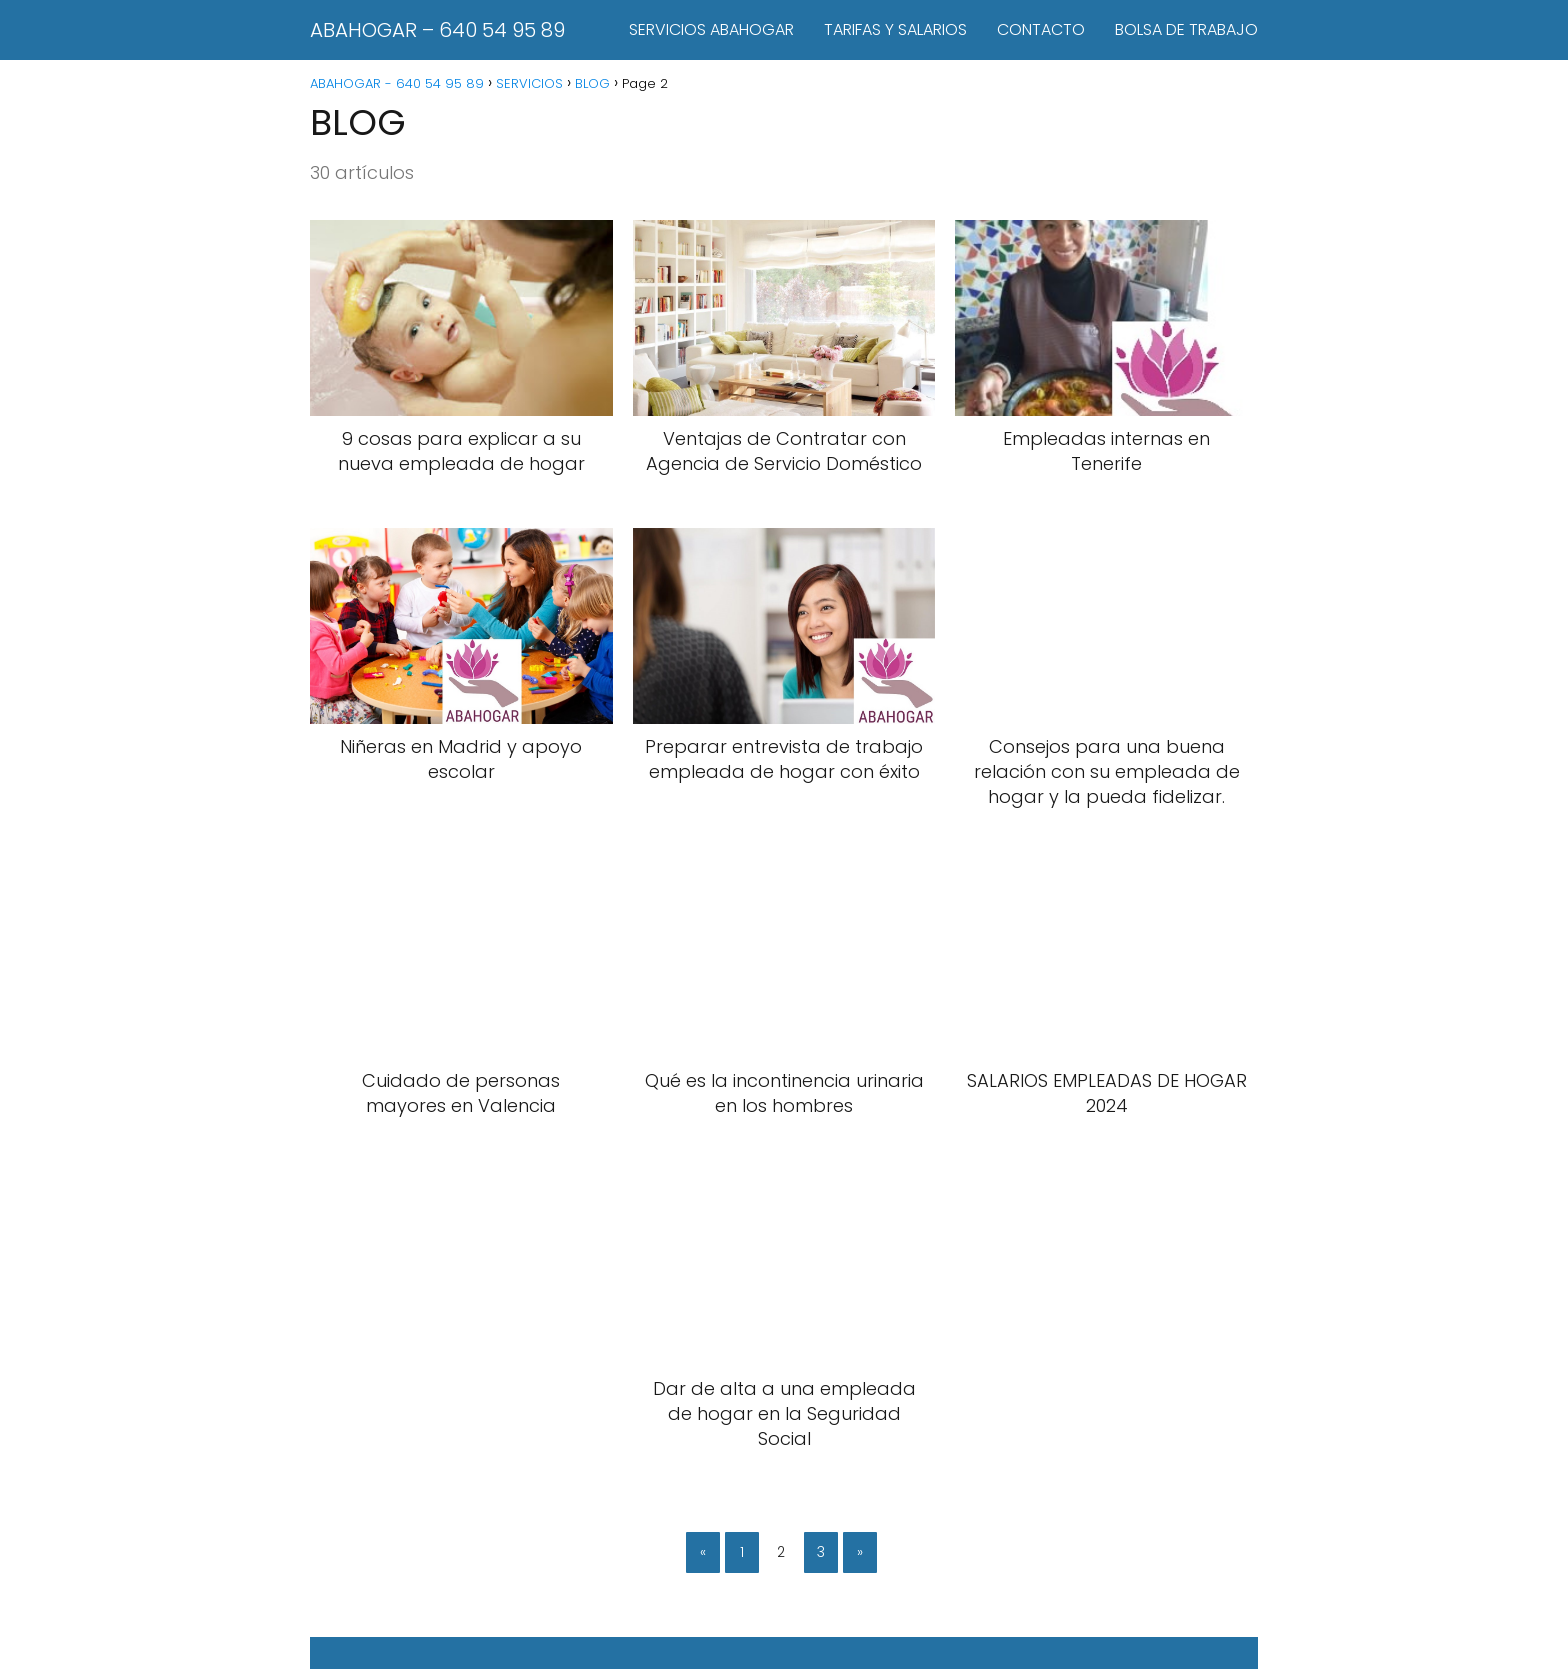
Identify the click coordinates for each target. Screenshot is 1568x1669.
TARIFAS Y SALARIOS (895, 29)
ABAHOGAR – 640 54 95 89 (437, 30)
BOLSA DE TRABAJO (1186, 29)
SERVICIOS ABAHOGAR (711, 29)
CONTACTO (1041, 29)
